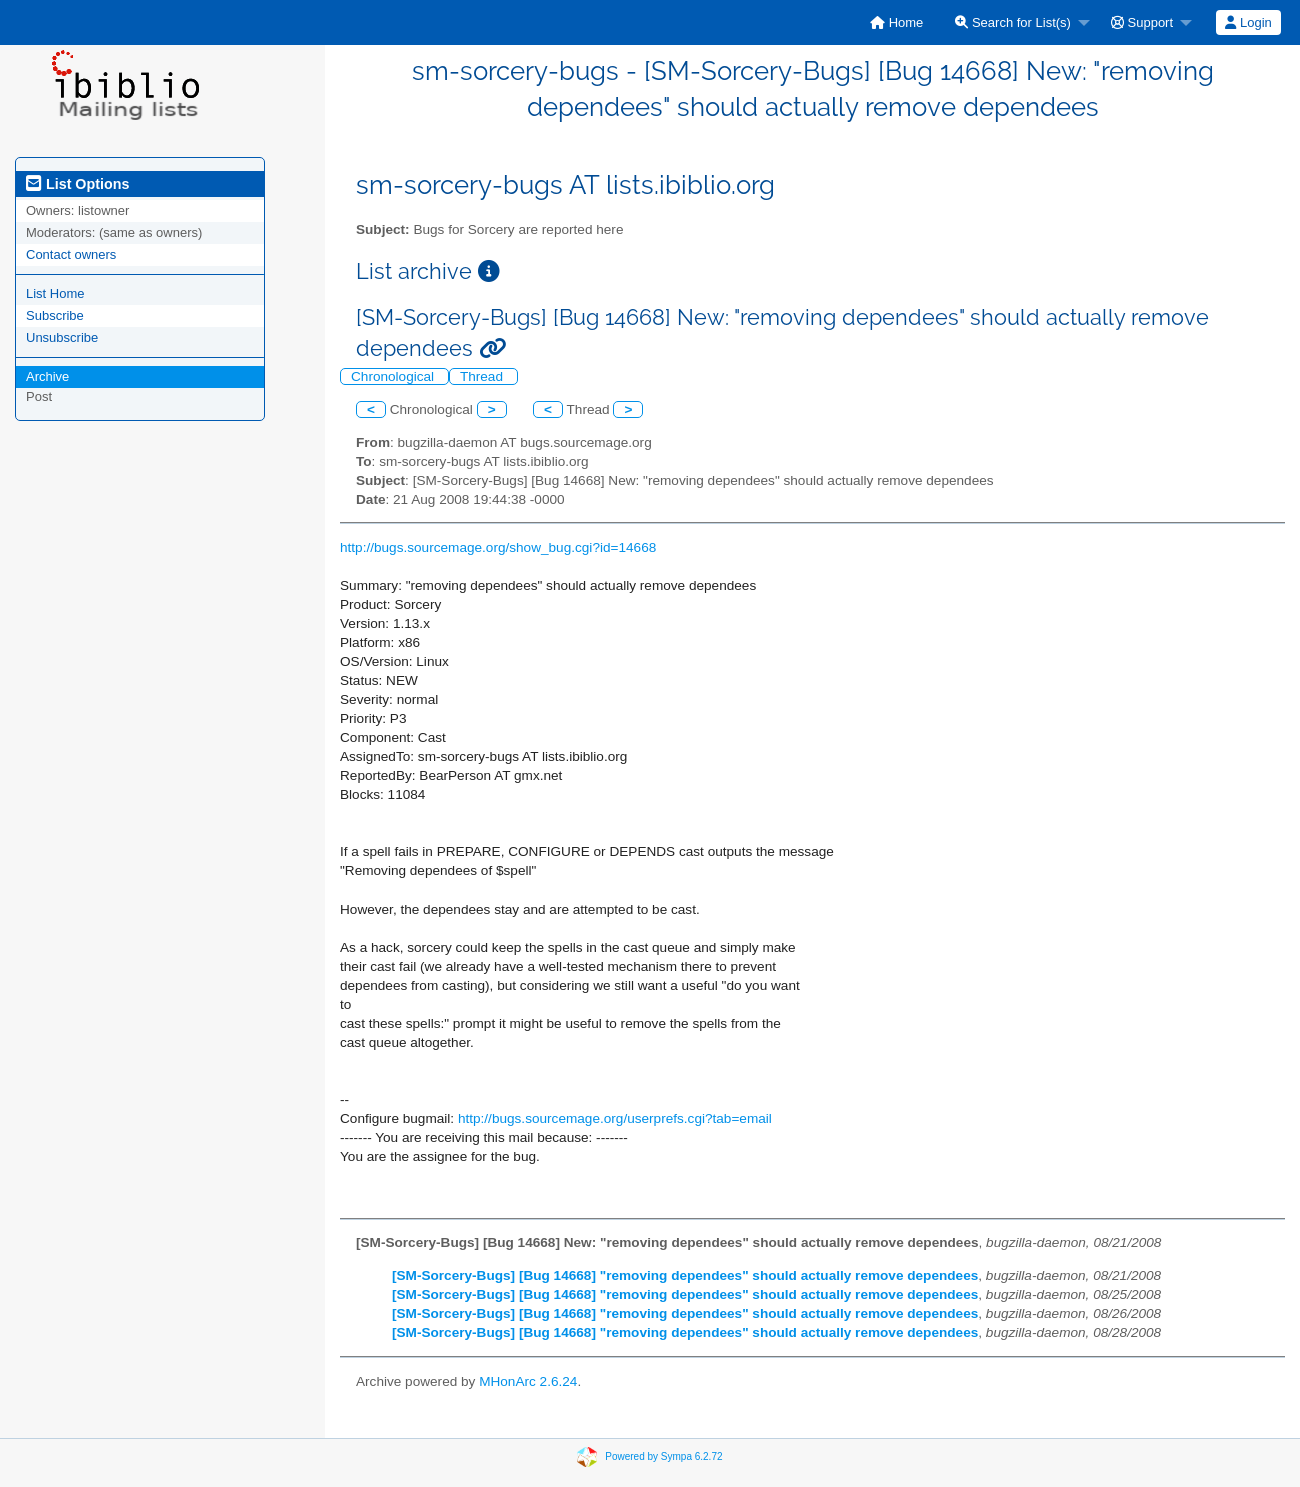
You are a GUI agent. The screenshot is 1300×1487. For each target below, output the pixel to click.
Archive (47, 376)
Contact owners (71, 254)
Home (896, 22)
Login (1248, 22)
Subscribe (55, 315)
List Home (55, 293)
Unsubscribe (62, 337)
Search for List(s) (1013, 22)
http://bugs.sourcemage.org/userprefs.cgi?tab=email (615, 1118)
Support (1142, 22)
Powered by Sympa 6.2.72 (663, 1456)
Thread (483, 376)
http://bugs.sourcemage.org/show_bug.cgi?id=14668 (498, 547)
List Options (77, 184)
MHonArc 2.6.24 (528, 1381)
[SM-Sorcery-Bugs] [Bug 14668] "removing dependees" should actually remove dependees (685, 1275)
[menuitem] (896, 22)
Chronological (394, 376)
